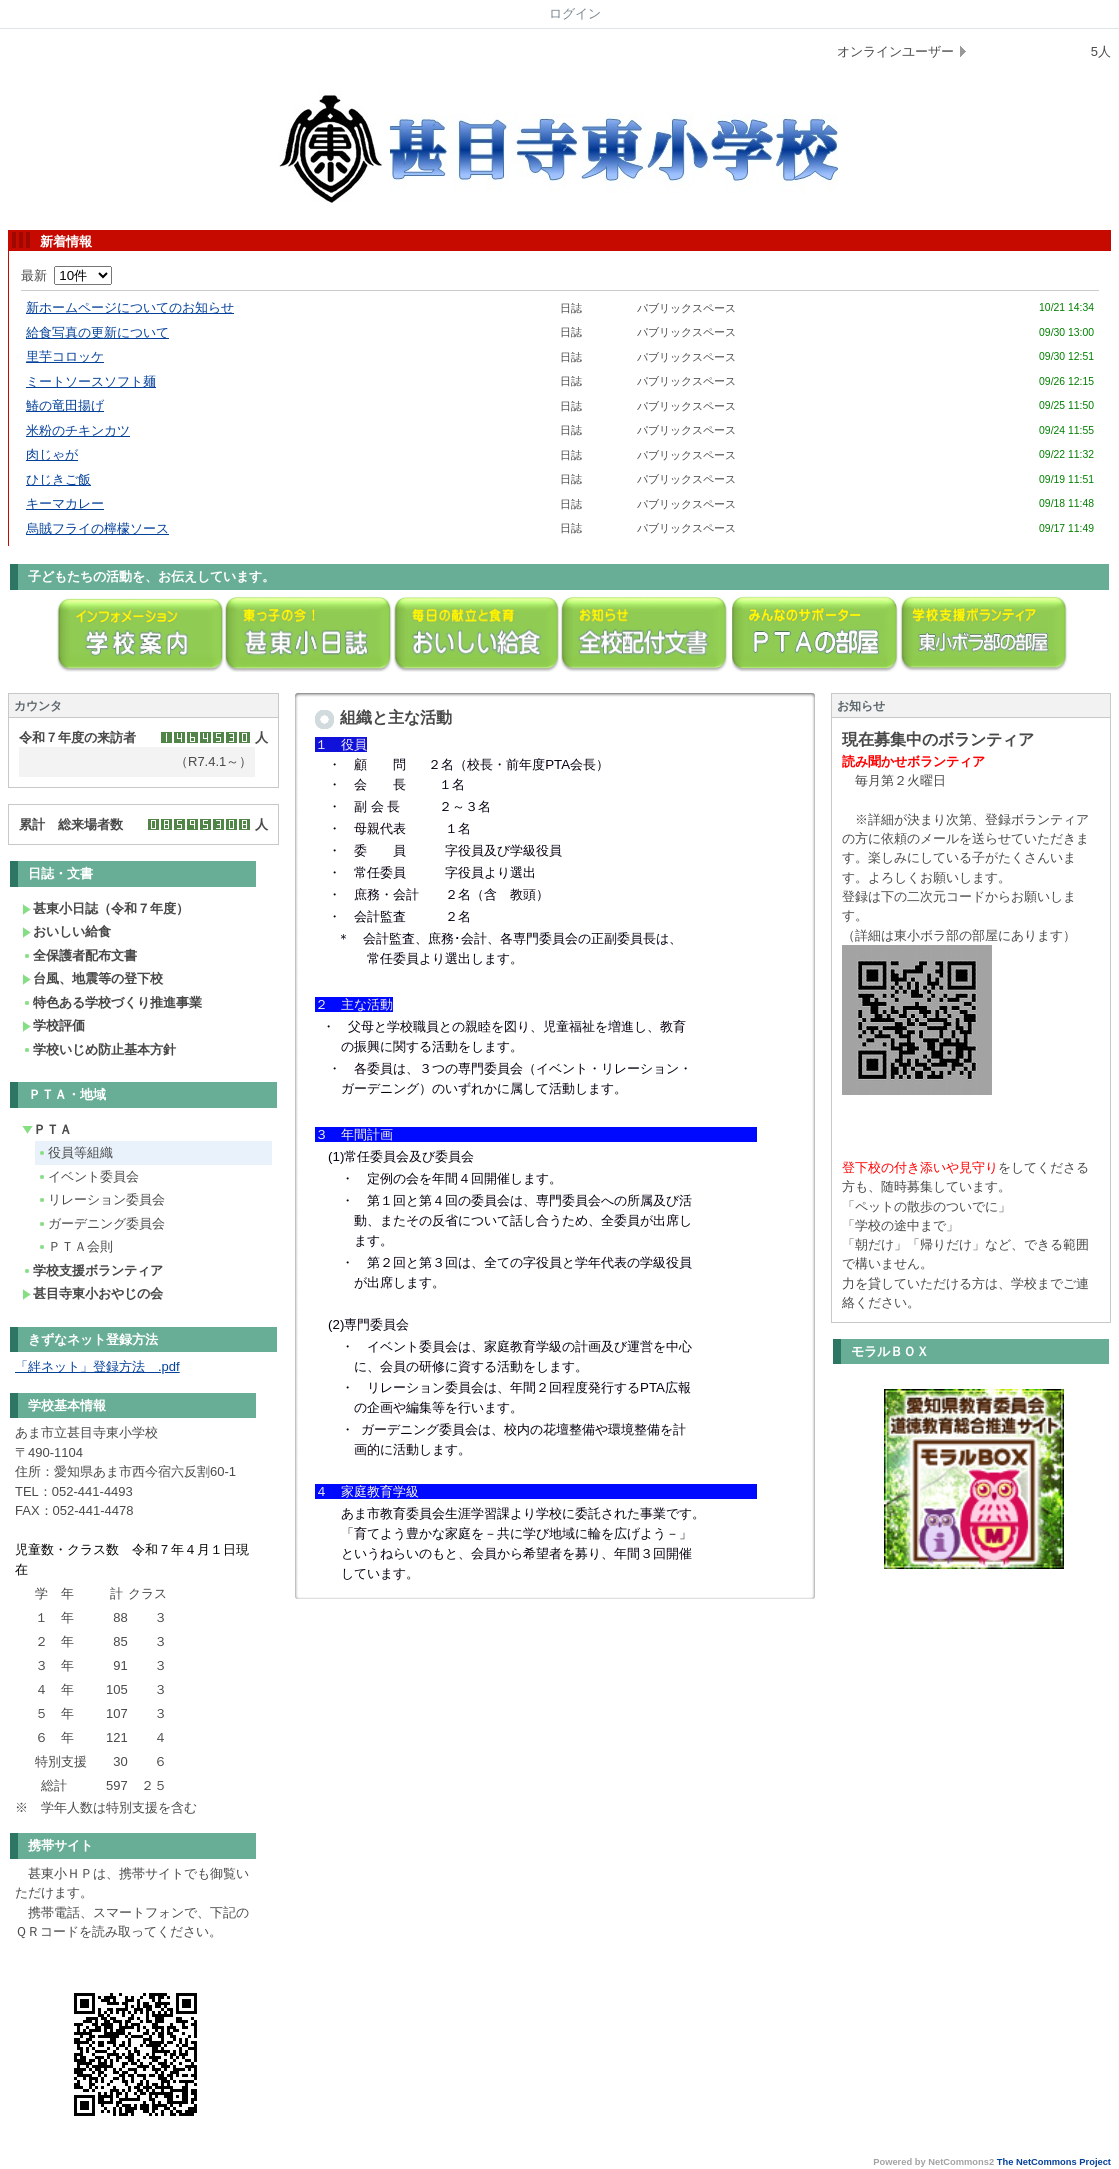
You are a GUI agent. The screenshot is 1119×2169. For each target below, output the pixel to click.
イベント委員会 (88, 1176)
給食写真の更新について (97, 332)
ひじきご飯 (58, 479)
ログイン (575, 13)
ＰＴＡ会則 (75, 1246)
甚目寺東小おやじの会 (92, 1293)
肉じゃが (52, 454)
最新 (66, 275)
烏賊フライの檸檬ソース (97, 528)
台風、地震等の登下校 (92, 978)
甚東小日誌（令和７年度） (105, 908)
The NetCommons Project (1054, 2162)
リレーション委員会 (101, 1199)
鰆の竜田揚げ (65, 405)
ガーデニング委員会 (101, 1223)
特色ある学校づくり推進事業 (112, 1002)
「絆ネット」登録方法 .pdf (97, 1366)
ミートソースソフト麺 (91, 381)
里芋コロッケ (65, 356)
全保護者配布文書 (79, 955)
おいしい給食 (66, 931)
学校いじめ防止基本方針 (99, 1049)
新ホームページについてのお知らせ (130, 307)
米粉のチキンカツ (78, 430)
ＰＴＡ (47, 1129)
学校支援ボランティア (92, 1270)
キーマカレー (65, 503)
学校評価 (53, 1025)
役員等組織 (75, 1152)
